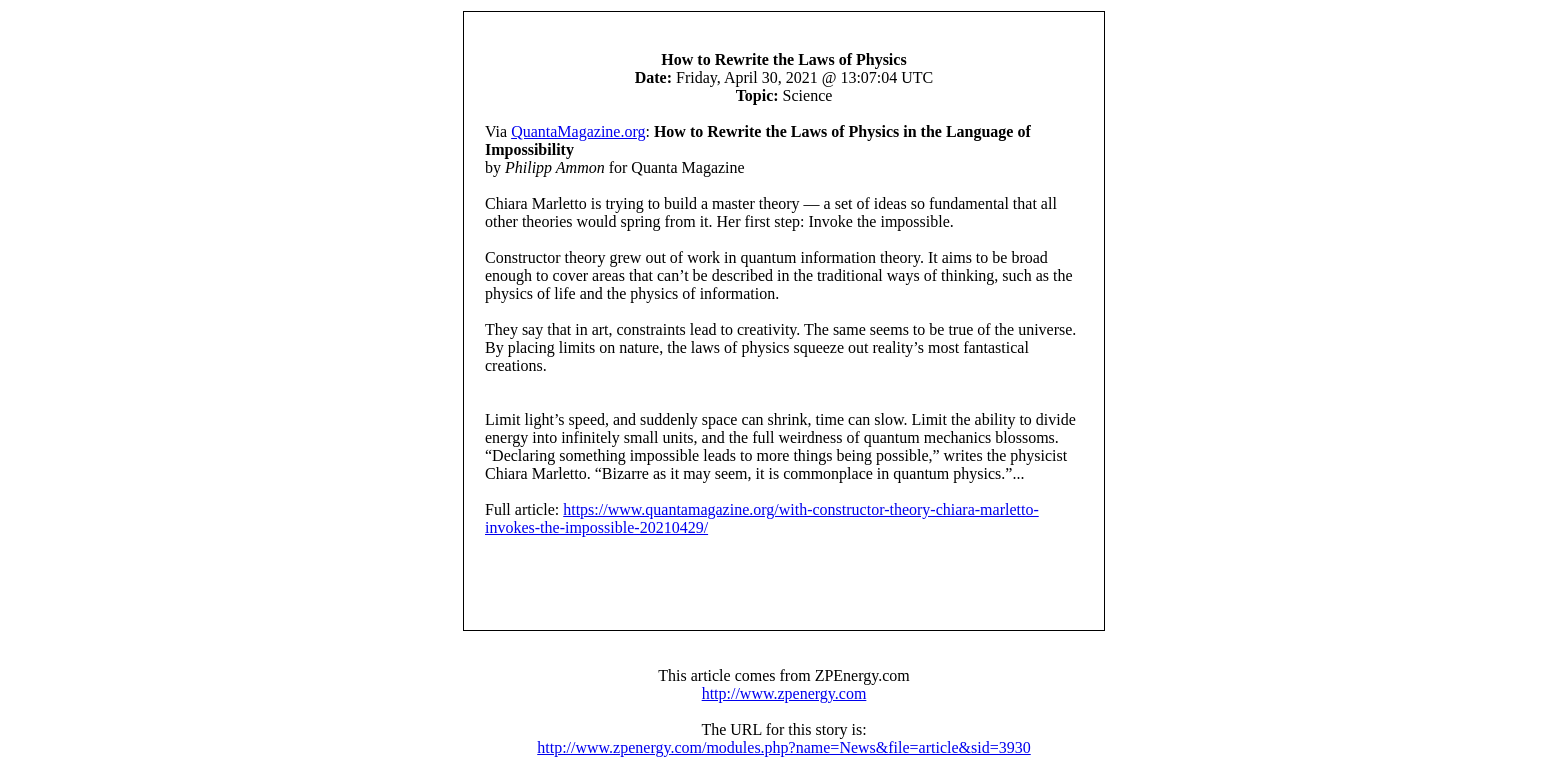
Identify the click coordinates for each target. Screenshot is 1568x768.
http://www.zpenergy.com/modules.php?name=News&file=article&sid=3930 (783, 747)
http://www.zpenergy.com (784, 693)
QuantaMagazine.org (578, 131)
